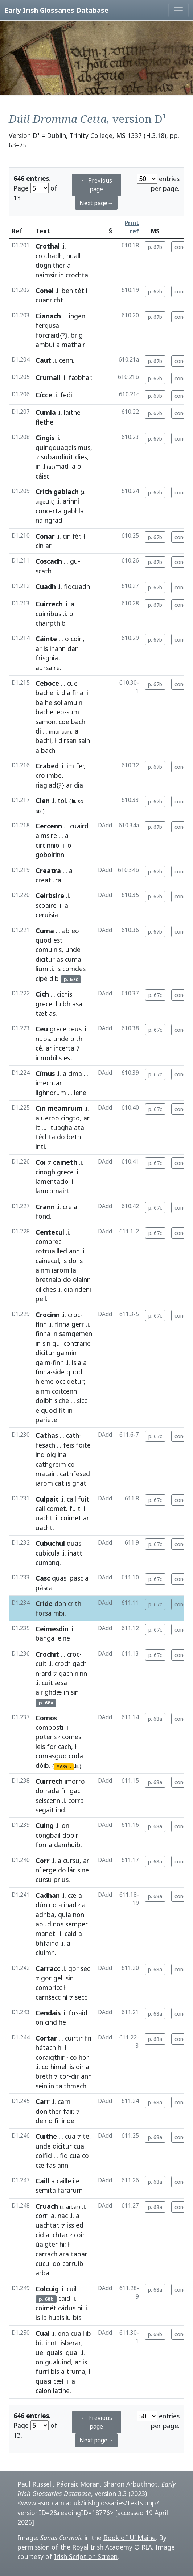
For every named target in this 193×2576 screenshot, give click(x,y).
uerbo (50, 1118)
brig (77, 335)
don (60, 1603)
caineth (65, 1162)
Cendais (48, 2012)
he (48, 702)
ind (40, 1454)
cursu (71, 1860)
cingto (70, 1118)
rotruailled (51, 1251)
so (80, 801)
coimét (46, 2308)
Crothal (48, 246)
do (61, 1136)
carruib (72, 2263)
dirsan (67, 740)
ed (79, 2225)
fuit (83, 1499)
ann (74, 1251)
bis (55, 2371)
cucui (43, 2263)
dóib (42, 1765)
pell (41, 1298)
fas (51, 2165)
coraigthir (50, 2057)
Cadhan (48, 1895)
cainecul (47, 1260)
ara (64, 2254)
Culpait (47, 1499)
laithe (72, 412)
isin (69, 1978)
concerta (49, 510)
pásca (44, 1587)
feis (68, 1445)
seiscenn (48, 1800)
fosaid (78, 2012)
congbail (48, 1835)
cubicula (48, 1553)
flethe (44, 422)
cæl (58, 2381)
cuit (41, 1663)
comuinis (49, 949)
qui (57, 1343)
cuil (72, 2288)
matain (46, 1473)
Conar (45, 536)
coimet (71, 1518)
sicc (82, 1400)
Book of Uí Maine (129, 2537)
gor (73, 1968)
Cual (43, 2333)
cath (72, 1435)
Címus (45, 1073)
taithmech (71, 2086)
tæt (41, 1013)
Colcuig (47, 2288)
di (38, 731)
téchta (45, 1136)
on (65, 1825)
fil (57, 2120)
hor (84, 2057)
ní (38, 1870)
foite (83, 1445)
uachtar (47, 2225)
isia (76, 1362)
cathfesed (75, 1473)
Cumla (46, 412)
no (53, 1904)
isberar (71, 2342)
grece (44, 1003)
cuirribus (48, 613)
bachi (79, 721)
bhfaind (47, 1943)
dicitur (45, 959)
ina (62, 1454)
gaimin (67, 1352)
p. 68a (155, 1718)
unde (73, 949)
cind (51, 2022)
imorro (75, 1781)
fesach (45, 1445)
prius (61, 1879)
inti (40, 1146)
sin (46, 1343)
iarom (60, 1270)
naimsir (46, 275)
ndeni (83, 1289)
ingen (77, 316)
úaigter (47, 2244)
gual (72, 2352)
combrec (48, 1241)
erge (49, 1870)
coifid (44, 2155)
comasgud (51, 1756)
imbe (54, 775)
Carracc (48, 1968)
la (72, 466)
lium (42, 968)
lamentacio (52, 1181)
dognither (50, 265)
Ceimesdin (52, 1628)
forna (44, 1844)
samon (46, 721)
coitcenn (64, 1391)
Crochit (47, 1654)
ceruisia (47, 914)
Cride (44, 1603)
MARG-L (63, 1766)
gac (75, 1790)
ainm (43, 1270)
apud (43, 1924)
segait (45, 1809)
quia (64, 1914)
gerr (77, 1324)
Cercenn (49, 826)
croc (74, 1314)
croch (63, 1663)
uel (40, 2352)
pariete (46, 1419)
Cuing (45, 1825)
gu (74, 561)
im (70, 765)
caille (64, 2180)
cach (64, 1746)
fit (62, 1410)
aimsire (46, 835)
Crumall (48, 377)
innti (52, 2342)
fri (64, 1790)
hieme (45, 1381)
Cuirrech (49, 604)
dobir (70, 1835)
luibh (63, 1003)
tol (62, 800)
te (86, 2136)
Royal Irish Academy (102, 2547)
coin (77, 638)
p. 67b (155, 246)
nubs (43, 1038)
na (39, 520)
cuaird (79, 826)
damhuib (67, 1844)
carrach (46, 2254)
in (61, 275)
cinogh (45, 1172)
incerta (64, 1048)
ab (66, 930)
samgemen (75, 1333)
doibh (44, 1400)
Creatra (48, 870)
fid (64, 2155)
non (78, 1914)
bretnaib (48, 1279)
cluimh (45, 1952)
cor (64, 2076)
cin (67, 536)
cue (72, 683)
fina (77, 692)
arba (42, 2272)
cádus (66, 2308)
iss (70, 2225)
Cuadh (46, 586)
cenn (66, 360)
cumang (47, 1562)
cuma (73, 959)
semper (76, 1924)
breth (44, 2076)
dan (73, 648)
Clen (43, 800)
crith (74, 1603)
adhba (45, 1914)
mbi (59, 1613)
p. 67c (155, 994)
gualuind (58, 2362)
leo (59, 711)
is (46, 648)
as (60, 959)
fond (43, 1216)
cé (39, 1048)
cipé (42, 978)
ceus (75, 1028)
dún (41, 1904)
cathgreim (51, 1464)
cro (40, 775)
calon (43, 2390)
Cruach (47, 2206)
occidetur (70, 1381)
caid (71, 1933)
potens (46, 1736)
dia (65, 692)
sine (83, 1870)
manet (45, 1933)
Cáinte (46, 638)
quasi (75, 1543)
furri (42, 2371)
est (58, 940)
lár (71, 1870)
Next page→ (96, 203)
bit (40, 2342)
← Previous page (96, 184)
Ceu (42, 1028)
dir (80, 2066)
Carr (43, 2101)
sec (85, 1968)
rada (52, 1790)
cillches (46, 1289)
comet (56, 1508)
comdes (74, 968)
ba (39, 702)
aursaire (48, 667)
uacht (44, 1518)
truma (75, 2371)
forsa (44, 1613)
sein (41, 2086)
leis (40, 1746)
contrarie (77, 1343)
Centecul (50, 1232)
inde (68, 2120)
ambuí (45, 344)
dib (54, 978)
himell (59, 2066)
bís (77, 2317)
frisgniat (48, 658)
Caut (43, 360)
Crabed (47, 765)
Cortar (46, 2038)
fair (68, 2111)
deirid (44, 2120)
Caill (42, 2180)
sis (39, 810)
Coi (41, 1162)
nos (58, 1924)
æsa (61, 1682)
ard (46, 1673)
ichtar (59, 2234)
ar (39, 648)
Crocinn (48, 1314)
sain (84, 740)
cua (70, 2136)
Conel (45, 290)
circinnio (47, 845)
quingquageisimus (63, 447)
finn (41, 1324)
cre (67, 1206)
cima (75, 1073)
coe (64, 721)
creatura (48, 880)
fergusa (47, 325)
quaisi (55, 2352)
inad (70, 1904)
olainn (82, 1279)
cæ (72, 1895)
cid (40, 2234)
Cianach (48, 316)
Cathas (47, 1435)
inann (58, 648)
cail (71, 1499)
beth (74, 1136)
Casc (43, 1578)
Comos (46, 1717)
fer (80, 765)
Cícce (44, 395)
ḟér (76, 536)
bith (76, 1038)
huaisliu (60, 2317)
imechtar (49, 1082)
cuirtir (74, 2038)
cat (59, 1483)
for (51, 1746)
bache (44, 692)
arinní (71, 501)
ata (79, 1127)
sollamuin (68, 702)
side (59, 1372)
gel (57, 1978)
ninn (81, 1673)
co (71, 1464)
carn (64, 2101)
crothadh (49, 255)
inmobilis (49, 1057)
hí (64, 1997)
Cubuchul (50, 1543)
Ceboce (47, 683)
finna (62, 1324)
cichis (64, 994)
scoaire (46, 905)
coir (79, 2234)
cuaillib (81, 2333)
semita (46, 2190)
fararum (70, 2190)
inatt (75, 1553)
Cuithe (46, 2136)
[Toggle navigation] (178, 10)
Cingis (45, 437)
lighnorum (51, 1092)
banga (45, 1638)
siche (61, 1400)
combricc (49, 1987)
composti (49, 1727)
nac (63, 2215)
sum (72, 711)
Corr (43, 1860)
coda (76, 1756)
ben (67, 290)
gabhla (73, 510)
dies (81, 456)
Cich (42, 994)
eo (75, 930)
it (38, 1127)
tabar (79, 2254)
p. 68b (155, 2334)
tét (79, 290)
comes (71, 1736)
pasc (76, 1578)
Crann (45, 1206)
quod (44, 940)
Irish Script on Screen (86, 2556)
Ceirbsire (50, 895)
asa (77, 1003)
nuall (73, 255)
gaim (43, 1362)
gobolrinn (50, 854)
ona (63, 2333)
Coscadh (49, 561)
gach (80, 1663)
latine (61, 2390)
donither (48, 2111)
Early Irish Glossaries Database (56, 9)
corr (42, 2215)
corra (76, 1800)
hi (60, 2047)
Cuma (45, 930)
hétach (46, 2047)
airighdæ (49, 1692)
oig (51, 1454)
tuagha (61, 1127)
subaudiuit (57, 456)
